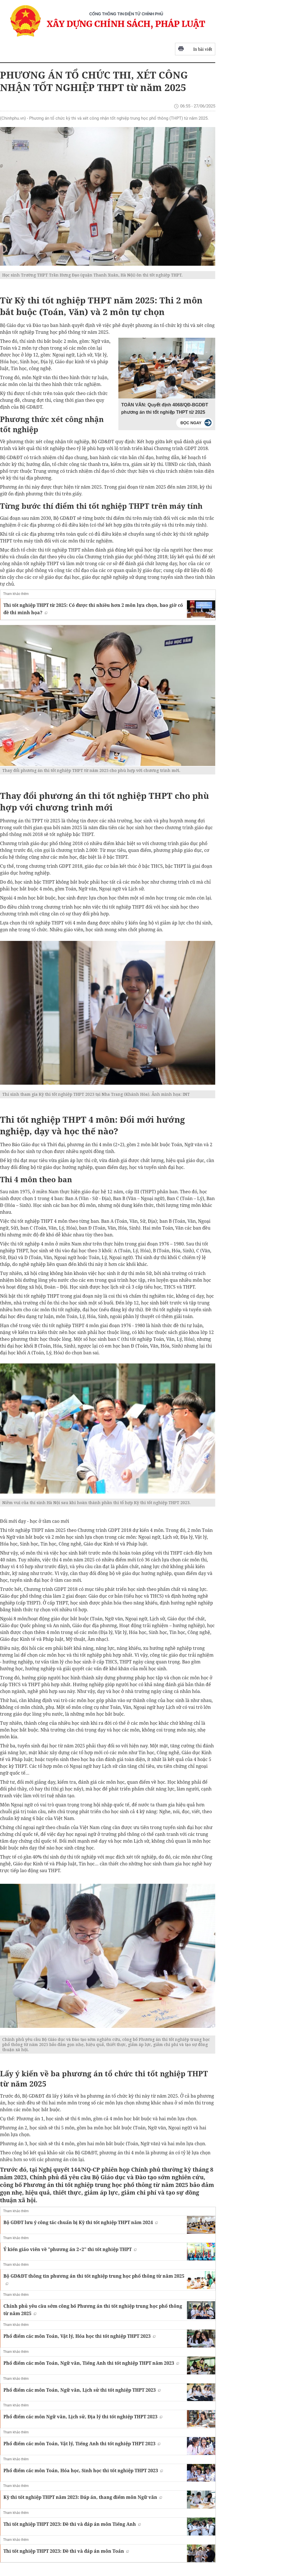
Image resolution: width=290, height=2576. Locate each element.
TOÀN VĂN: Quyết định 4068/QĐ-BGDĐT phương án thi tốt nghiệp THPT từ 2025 (164, 408)
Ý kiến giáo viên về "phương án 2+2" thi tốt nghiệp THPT (70, 2249)
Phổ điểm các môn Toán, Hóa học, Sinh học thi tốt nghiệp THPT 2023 (83, 2470)
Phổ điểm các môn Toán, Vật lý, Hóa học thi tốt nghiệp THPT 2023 (79, 2336)
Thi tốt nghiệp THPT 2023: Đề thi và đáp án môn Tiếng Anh (72, 2524)
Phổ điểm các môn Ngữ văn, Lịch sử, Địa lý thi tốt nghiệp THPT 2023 (82, 2417)
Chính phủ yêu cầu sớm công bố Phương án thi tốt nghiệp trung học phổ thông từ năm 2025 (92, 2310)
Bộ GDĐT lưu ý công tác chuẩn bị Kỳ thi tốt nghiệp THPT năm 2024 (80, 2222)
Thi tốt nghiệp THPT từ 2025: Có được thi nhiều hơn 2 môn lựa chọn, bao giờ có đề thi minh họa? (93, 609)
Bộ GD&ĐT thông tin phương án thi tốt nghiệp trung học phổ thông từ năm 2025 (93, 2279)
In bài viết (195, 49)
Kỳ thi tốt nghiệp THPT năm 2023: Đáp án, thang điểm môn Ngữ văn (82, 2497)
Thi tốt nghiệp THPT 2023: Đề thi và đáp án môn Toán (66, 2551)
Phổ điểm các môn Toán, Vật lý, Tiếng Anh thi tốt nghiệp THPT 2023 (81, 2443)
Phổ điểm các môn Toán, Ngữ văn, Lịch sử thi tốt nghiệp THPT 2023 (82, 2390)
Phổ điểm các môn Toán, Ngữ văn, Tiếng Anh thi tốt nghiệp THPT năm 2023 (91, 2363)
